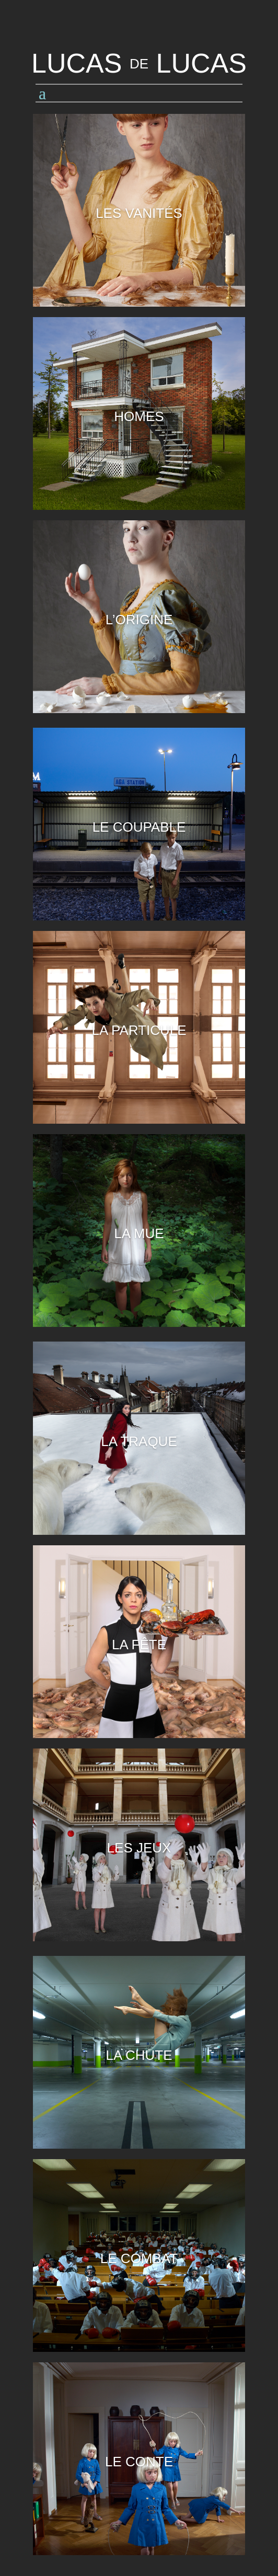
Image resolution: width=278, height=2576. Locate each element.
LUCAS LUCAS (139, 63)
